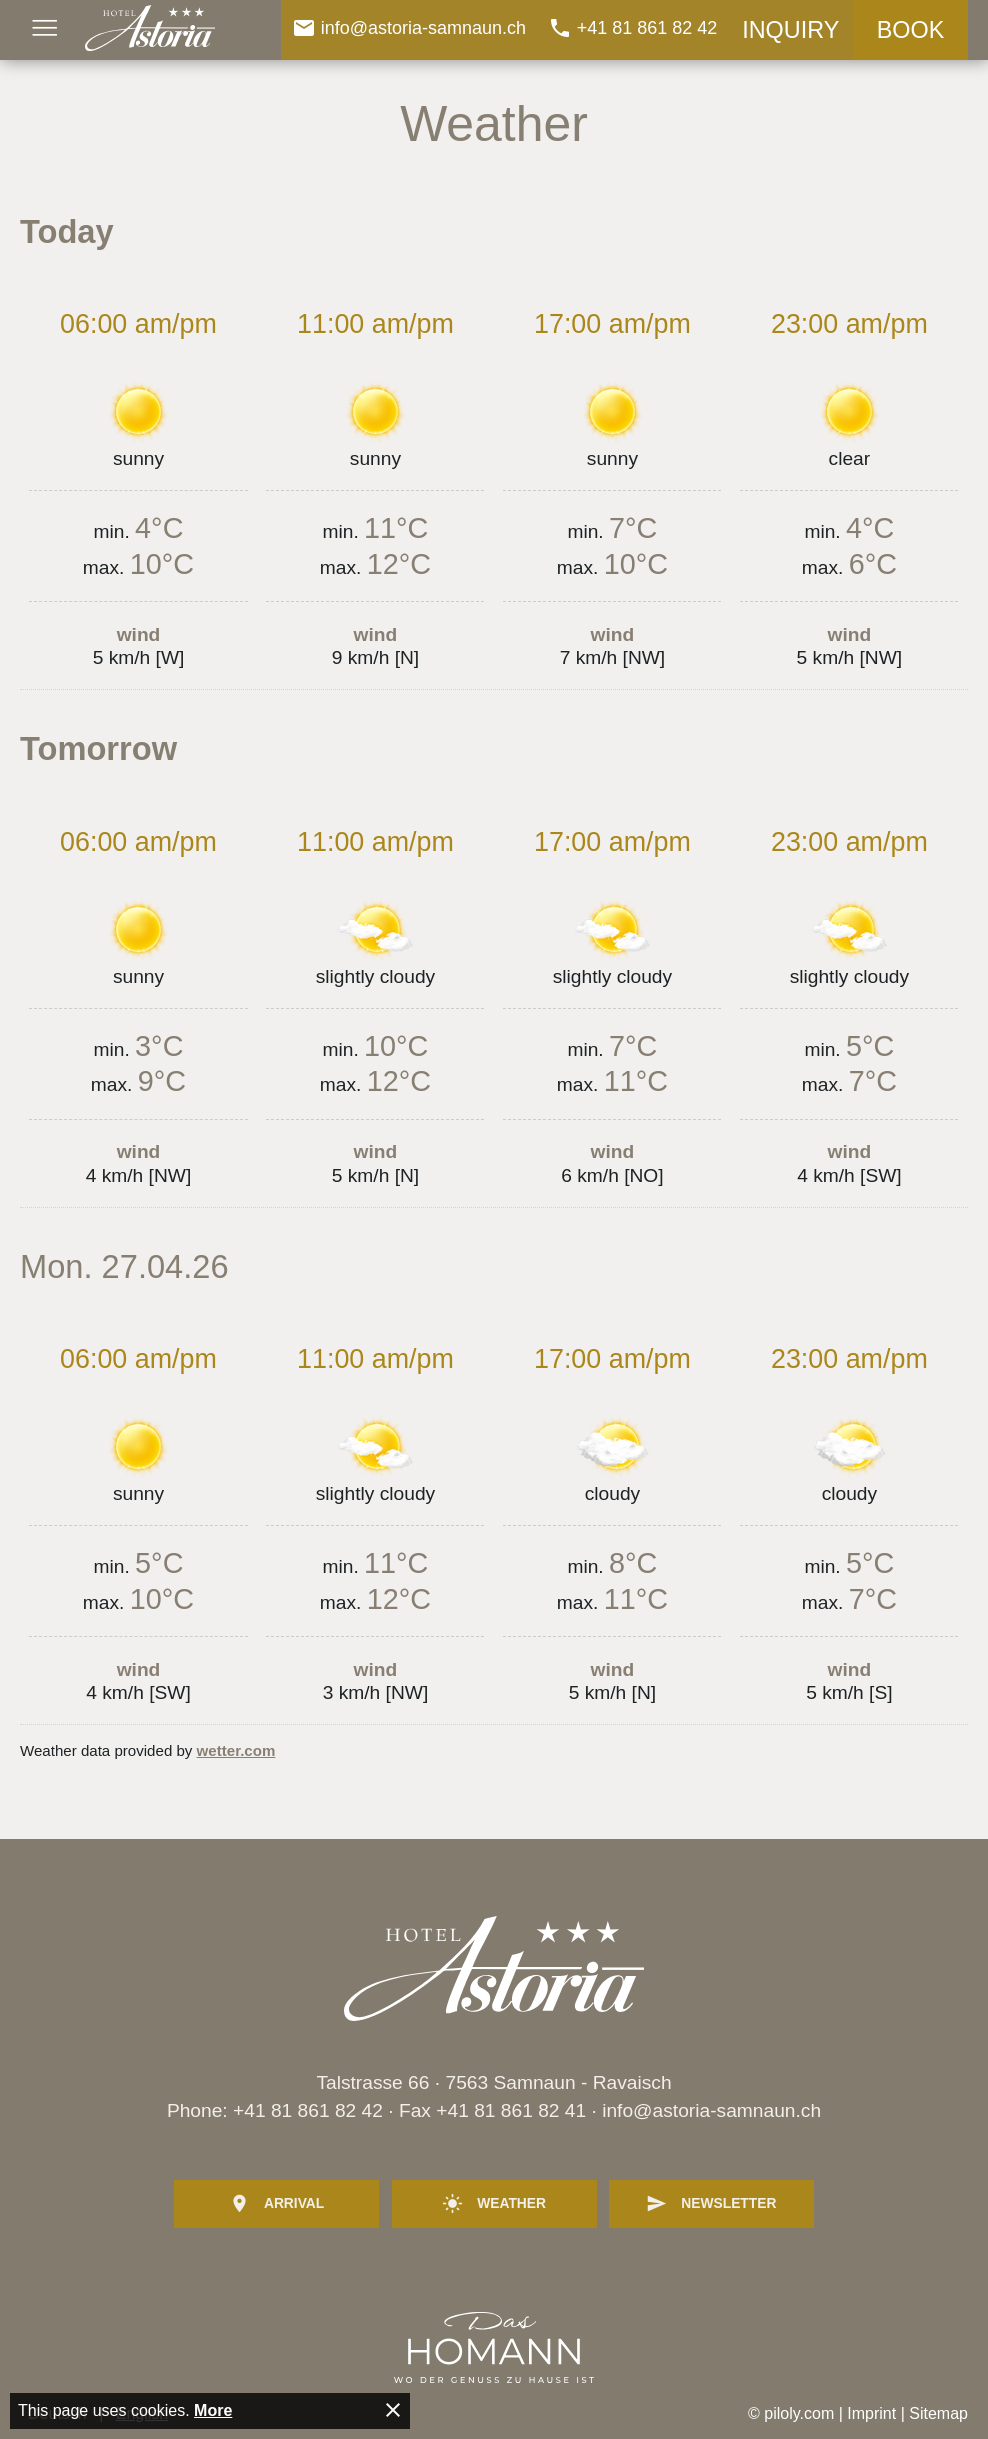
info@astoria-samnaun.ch (711, 2110)
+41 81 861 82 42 (308, 2110)
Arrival (276, 2204)
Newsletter (711, 2204)
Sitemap (938, 2413)
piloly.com (799, 2413)
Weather (494, 2204)
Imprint (871, 2413)
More (213, 2410)
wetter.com (236, 1750)
